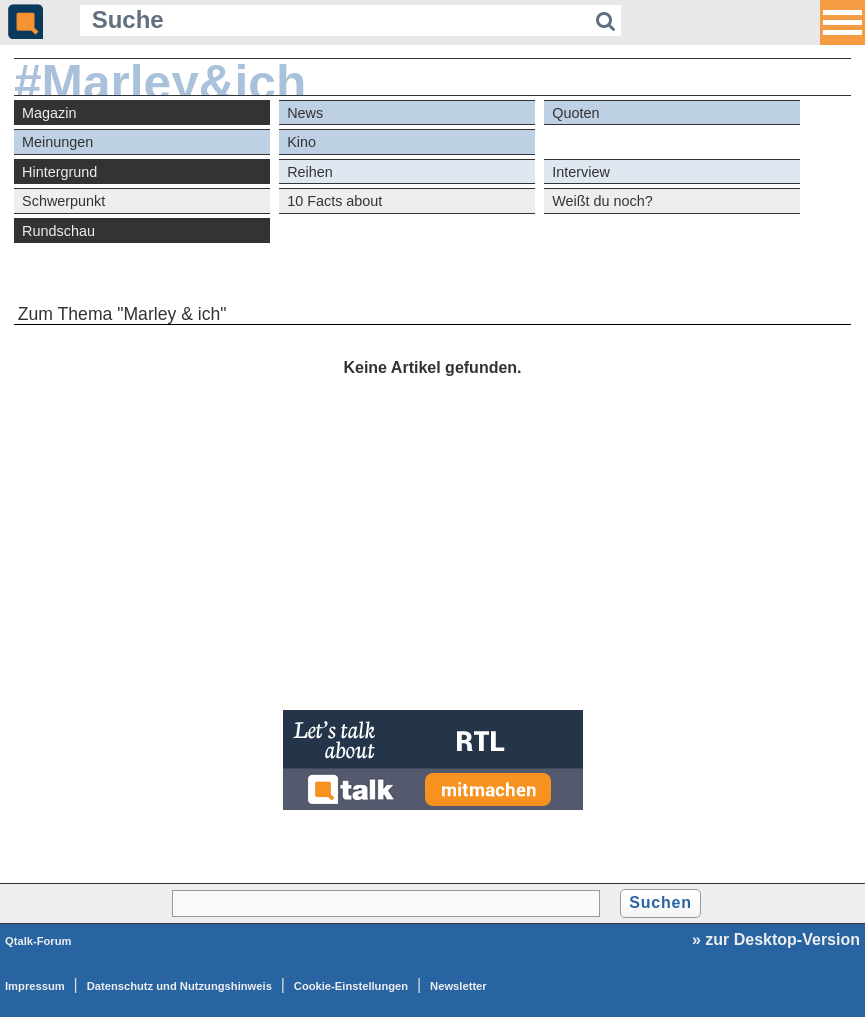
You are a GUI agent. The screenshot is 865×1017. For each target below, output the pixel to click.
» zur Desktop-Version (776, 939)
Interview (581, 172)
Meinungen (57, 142)
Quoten (575, 113)
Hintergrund (59, 172)
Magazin (49, 113)
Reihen (310, 172)
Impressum (35, 986)
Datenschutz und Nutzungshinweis (179, 986)
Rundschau (58, 231)
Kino (301, 142)
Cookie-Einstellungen (351, 986)
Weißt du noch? (602, 201)
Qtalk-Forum (38, 941)
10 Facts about (334, 201)
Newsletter (458, 986)
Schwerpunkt (63, 201)
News (305, 113)
